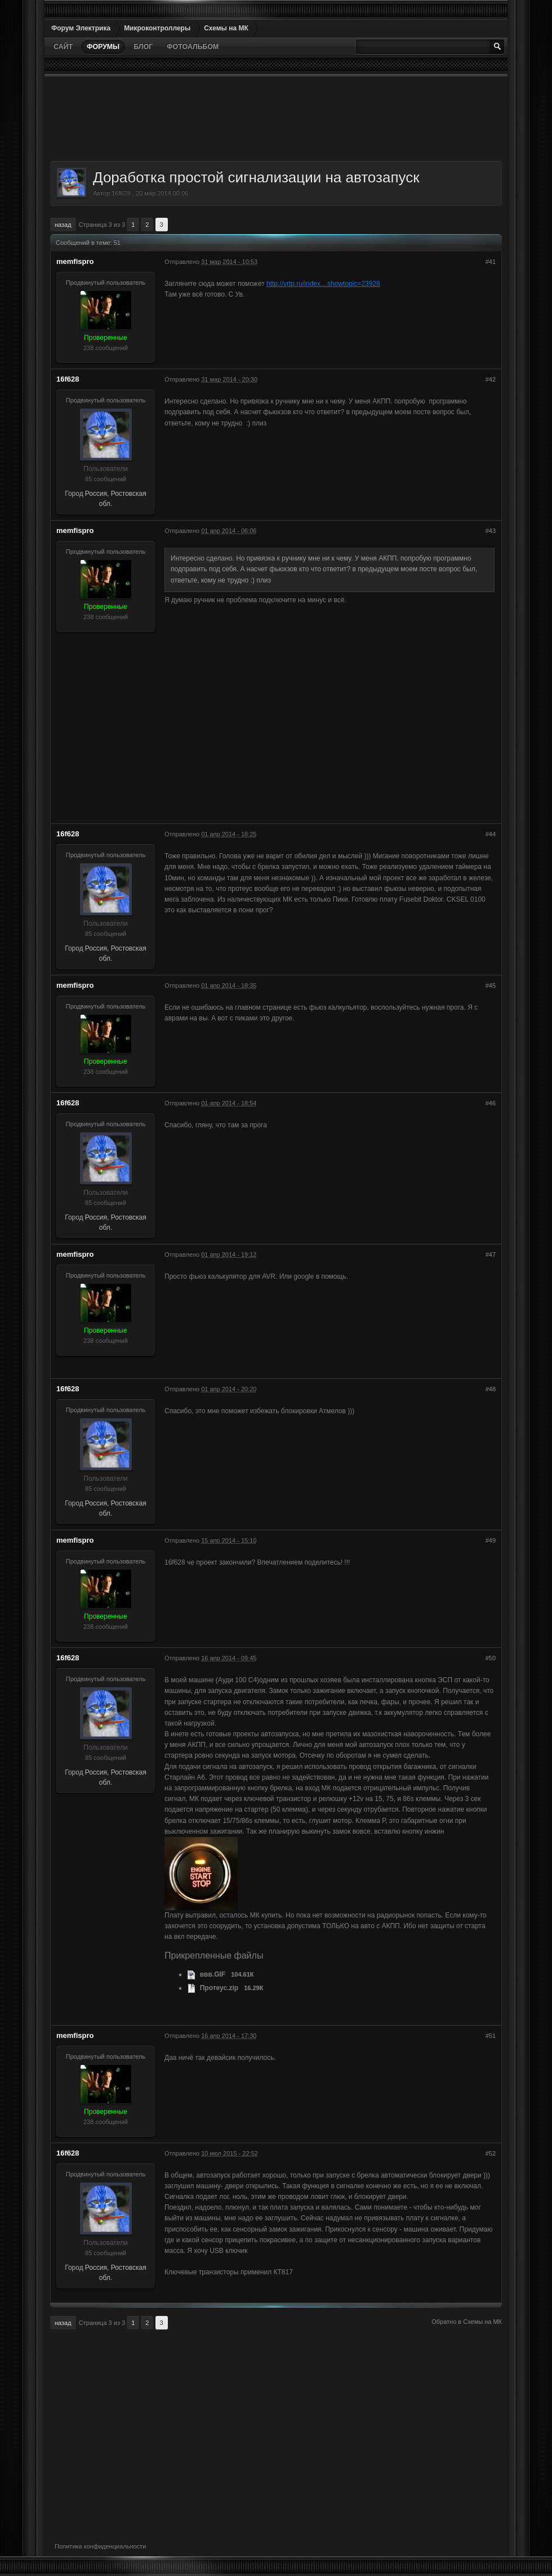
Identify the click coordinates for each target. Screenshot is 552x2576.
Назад (63, 224)
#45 (491, 985)
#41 (491, 261)
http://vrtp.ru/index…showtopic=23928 (323, 284)
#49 (491, 1540)
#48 (491, 1389)
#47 (491, 1254)
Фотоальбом (193, 47)
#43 (491, 530)
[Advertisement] (276, 118)
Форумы (103, 47)
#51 (491, 2035)
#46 (491, 1103)
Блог (143, 47)
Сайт (63, 47)
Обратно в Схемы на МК (466, 2321)
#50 (491, 1658)
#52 (491, 2153)
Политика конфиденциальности (100, 2546)
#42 (491, 379)
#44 (491, 834)
